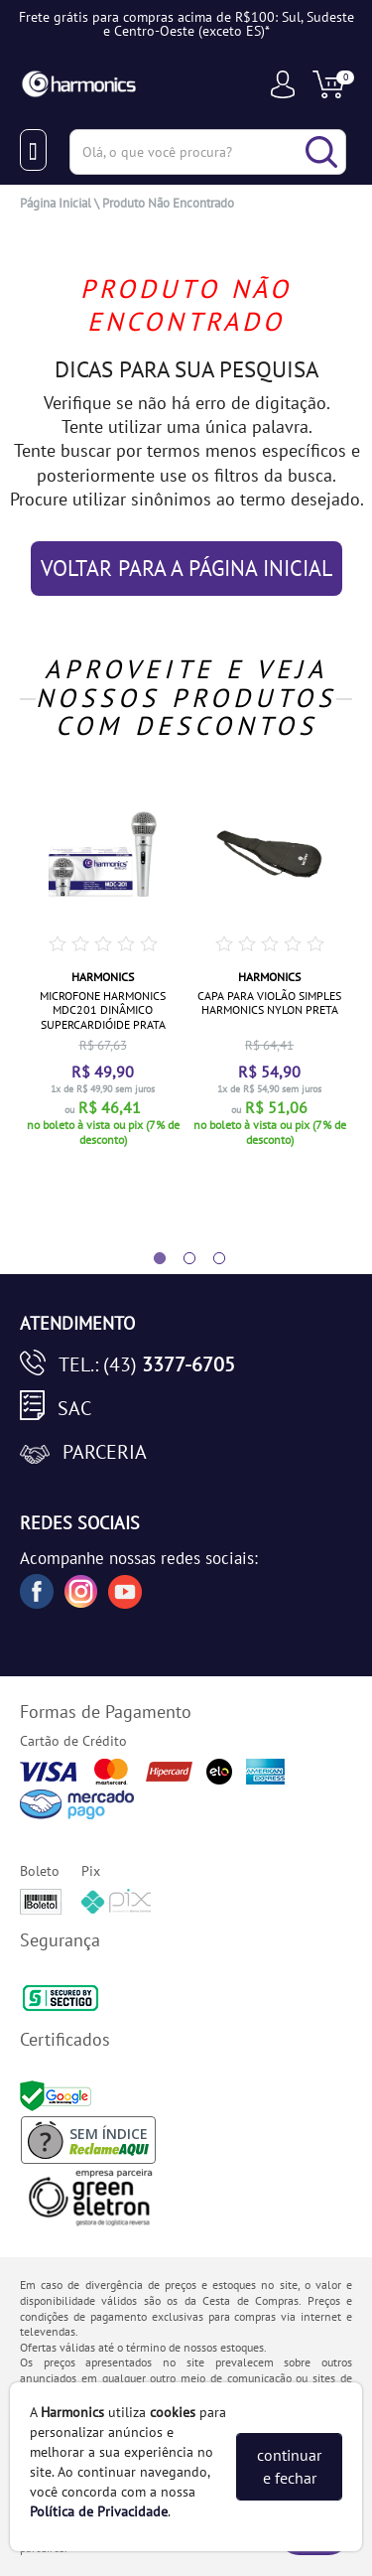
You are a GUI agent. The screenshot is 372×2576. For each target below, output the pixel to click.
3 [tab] (209, 1259)
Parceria (104, 1452)
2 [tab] (179, 1259)
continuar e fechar (289, 2466)
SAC (74, 1408)
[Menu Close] (33, 150)
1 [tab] (150, 1259)
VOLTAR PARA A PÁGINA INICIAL (186, 568)
